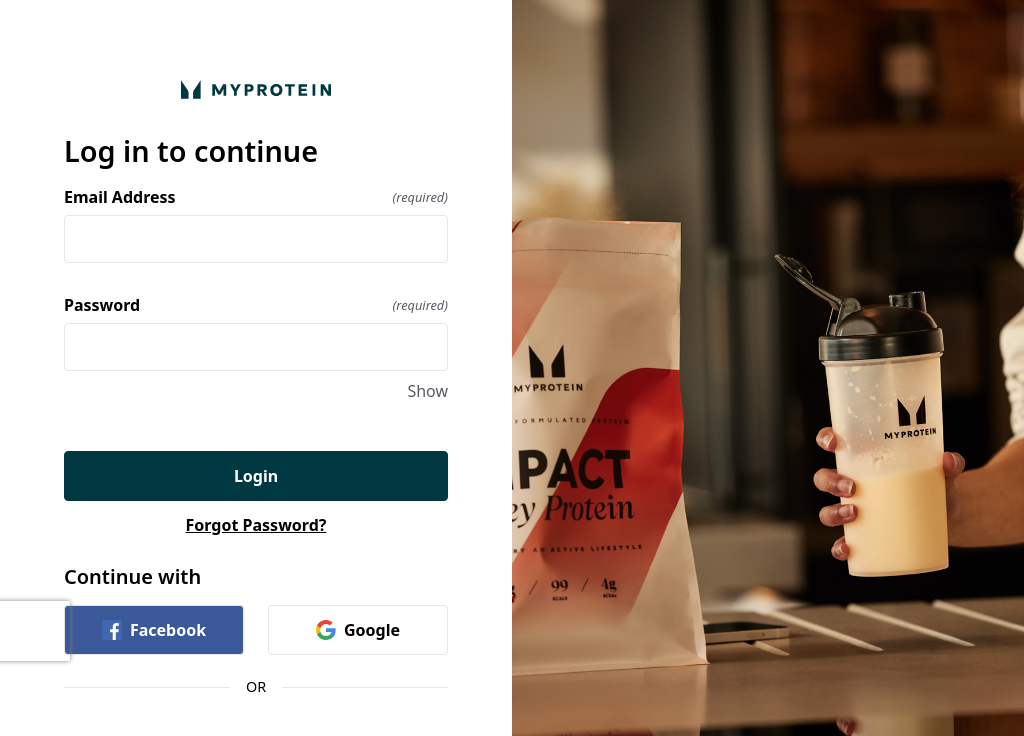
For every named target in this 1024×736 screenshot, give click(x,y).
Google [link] (358, 630)
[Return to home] (256, 89)
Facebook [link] (154, 630)
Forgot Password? (256, 525)
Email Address (256, 197)
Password (256, 305)
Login (256, 476)
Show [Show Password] (427, 391)
